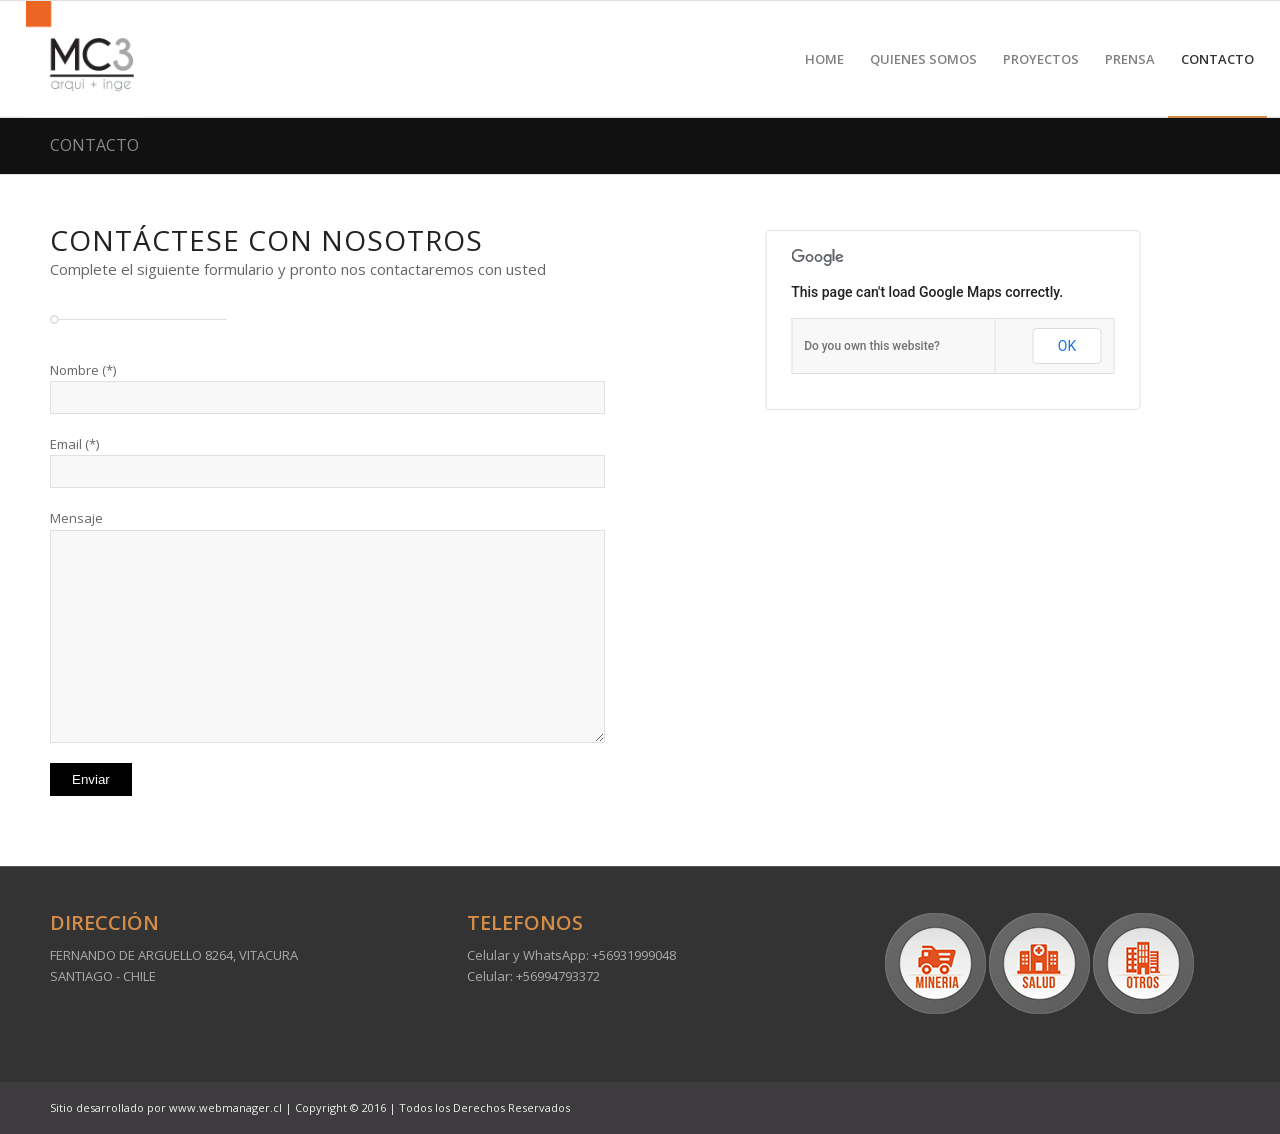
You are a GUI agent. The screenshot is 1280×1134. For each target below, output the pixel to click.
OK (1067, 346)
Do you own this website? (872, 346)
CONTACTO (94, 145)
